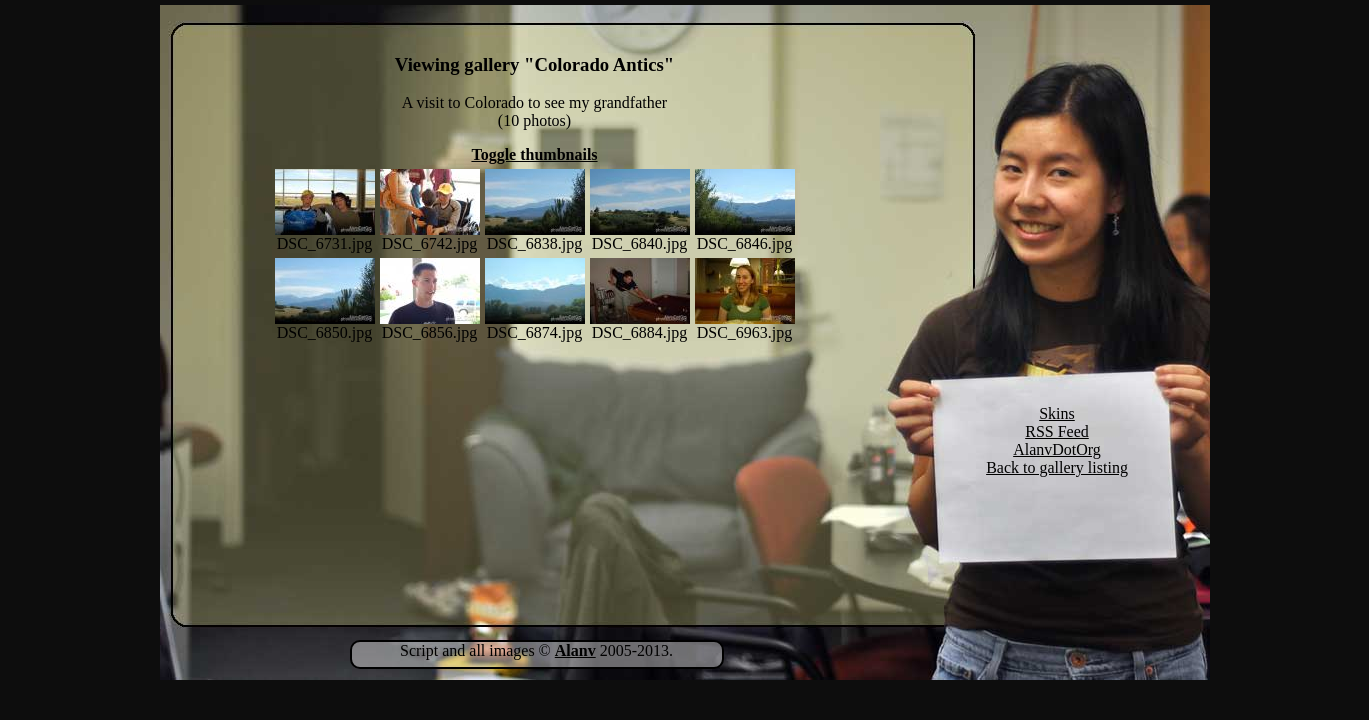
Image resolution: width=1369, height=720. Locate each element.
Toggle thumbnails (534, 154)
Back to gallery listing (1057, 467)
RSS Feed (1057, 431)
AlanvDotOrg (1057, 449)
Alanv (575, 650)
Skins (1057, 413)
